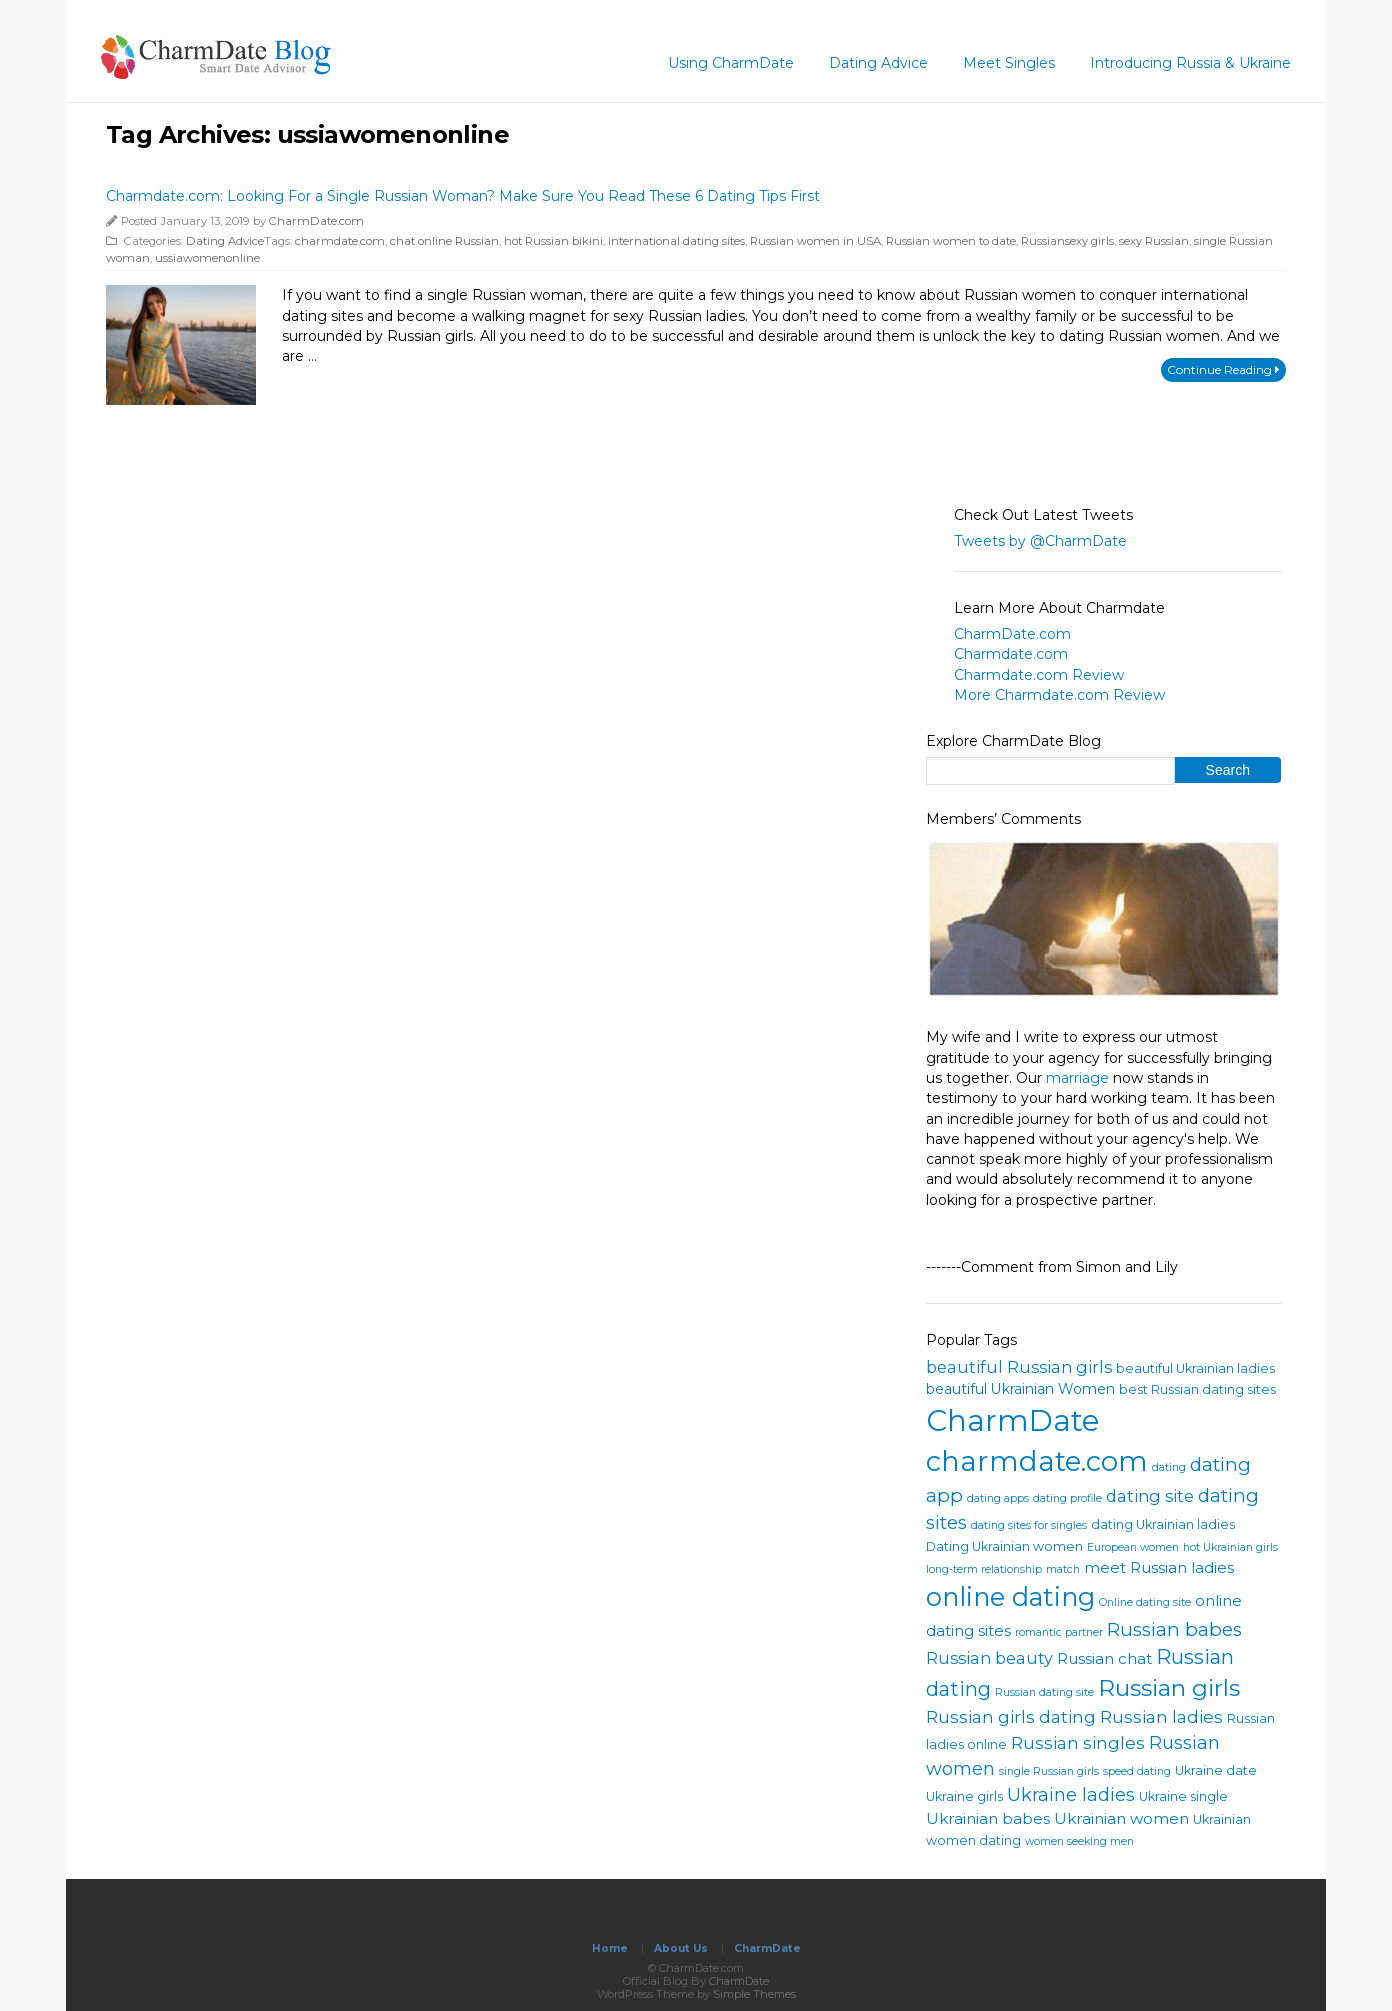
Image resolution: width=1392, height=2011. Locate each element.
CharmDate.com (316, 221)
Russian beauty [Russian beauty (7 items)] (989, 1658)
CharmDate (767, 1948)
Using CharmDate (731, 63)
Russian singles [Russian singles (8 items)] (1078, 1742)
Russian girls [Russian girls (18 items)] (1169, 1688)
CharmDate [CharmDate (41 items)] (1013, 1420)
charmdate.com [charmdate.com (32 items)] (1037, 1461)
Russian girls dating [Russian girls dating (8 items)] (1011, 1716)
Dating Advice (878, 63)
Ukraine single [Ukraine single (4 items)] (1183, 1796)
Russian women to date (951, 241)
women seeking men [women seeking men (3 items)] (1079, 1841)
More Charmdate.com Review (1059, 695)
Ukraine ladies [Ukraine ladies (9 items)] (1071, 1795)
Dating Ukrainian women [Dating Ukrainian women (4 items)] (1004, 1546)
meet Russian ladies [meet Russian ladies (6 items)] (1159, 1567)
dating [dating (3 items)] (1169, 1467)
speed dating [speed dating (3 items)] (1137, 1771)
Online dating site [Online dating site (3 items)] (1145, 1602)
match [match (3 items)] (1063, 1569)
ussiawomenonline (207, 258)
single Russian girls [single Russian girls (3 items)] (1049, 1771)
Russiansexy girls (1067, 241)
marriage (1077, 1078)
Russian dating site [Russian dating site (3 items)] (1044, 1692)
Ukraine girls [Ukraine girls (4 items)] (964, 1796)
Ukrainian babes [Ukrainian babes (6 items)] (988, 1818)
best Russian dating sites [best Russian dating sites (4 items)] (1197, 1389)
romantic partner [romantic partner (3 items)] (1059, 1632)
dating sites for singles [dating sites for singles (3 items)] (1029, 1525)
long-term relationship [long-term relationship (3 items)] (984, 1569)
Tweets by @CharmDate (1040, 541)
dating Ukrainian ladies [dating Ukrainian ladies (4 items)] (1163, 1524)
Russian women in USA (815, 241)
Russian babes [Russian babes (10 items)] (1174, 1629)
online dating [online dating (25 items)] (1010, 1596)
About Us (681, 1948)
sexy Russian (1154, 241)
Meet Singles (1009, 63)
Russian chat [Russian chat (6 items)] (1104, 1658)
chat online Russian (444, 241)
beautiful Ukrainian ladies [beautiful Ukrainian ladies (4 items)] (1195, 1368)
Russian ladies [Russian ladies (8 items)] (1161, 1716)
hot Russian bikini (553, 241)
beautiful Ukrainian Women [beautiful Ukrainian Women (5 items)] (1020, 1389)
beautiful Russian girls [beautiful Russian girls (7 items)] (1019, 1367)
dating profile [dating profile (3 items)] (1067, 1498)
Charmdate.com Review (1039, 675)
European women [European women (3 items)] (1133, 1547)
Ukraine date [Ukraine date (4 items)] (1216, 1770)
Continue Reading (1223, 369)
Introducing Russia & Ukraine (1190, 63)
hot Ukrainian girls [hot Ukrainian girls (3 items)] (1230, 1547)
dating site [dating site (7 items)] (1150, 1496)
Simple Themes (754, 1994)
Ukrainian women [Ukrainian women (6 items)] (1121, 1818)
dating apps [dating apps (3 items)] (998, 1498)
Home (610, 1948)
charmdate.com (340, 241)
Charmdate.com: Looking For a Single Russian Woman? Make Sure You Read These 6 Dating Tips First (463, 196)
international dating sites (676, 241)
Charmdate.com (1011, 654)
